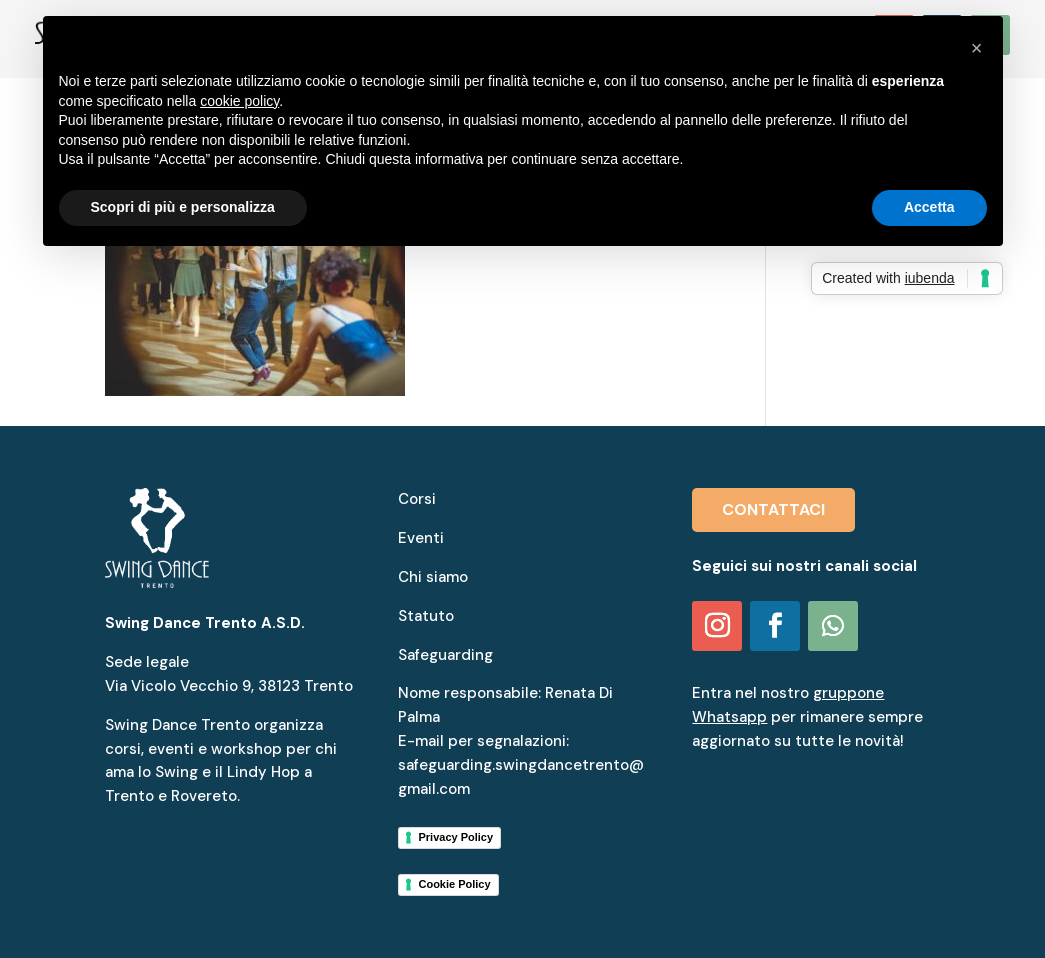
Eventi (421, 538)
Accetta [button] (929, 207)
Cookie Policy (454, 884)
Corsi (417, 499)
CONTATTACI (773, 509)
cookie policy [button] (239, 101)
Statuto (426, 616)
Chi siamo (433, 577)
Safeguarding (445, 655)
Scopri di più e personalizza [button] (183, 207)
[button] (977, 48)
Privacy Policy (455, 837)
